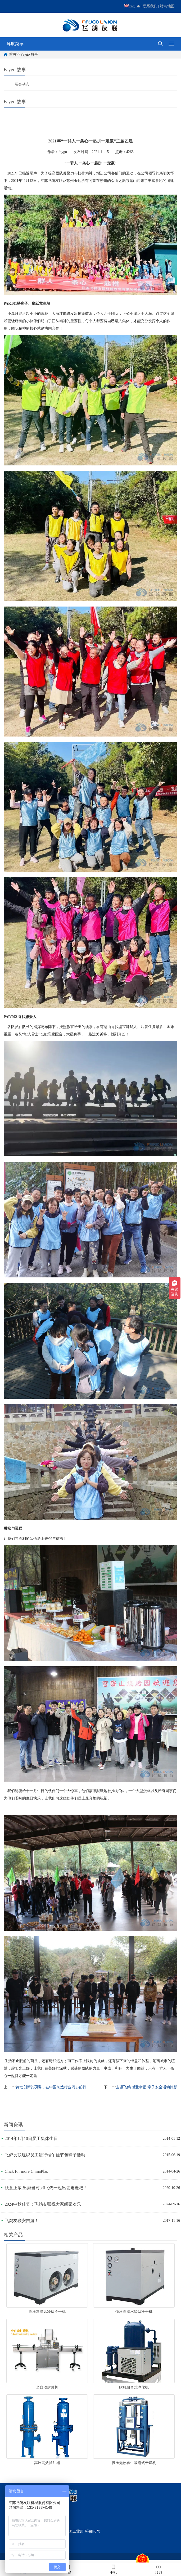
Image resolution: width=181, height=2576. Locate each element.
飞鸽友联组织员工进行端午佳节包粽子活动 (45, 2155)
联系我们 (150, 6)
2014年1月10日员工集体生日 (31, 2138)
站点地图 (167, 6)
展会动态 (22, 84)
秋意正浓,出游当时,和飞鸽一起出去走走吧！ (46, 2187)
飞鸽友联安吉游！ (22, 2220)
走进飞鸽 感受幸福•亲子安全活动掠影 (146, 2087)
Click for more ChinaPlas (26, 2171)
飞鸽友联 (55, 181)
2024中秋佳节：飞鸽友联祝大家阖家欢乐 (43, 2204)
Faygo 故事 (29, 54)
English (132, 6)
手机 (113, 2569)
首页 (12, 54)
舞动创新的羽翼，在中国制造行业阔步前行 (51, 2087)
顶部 (158, 2569)
